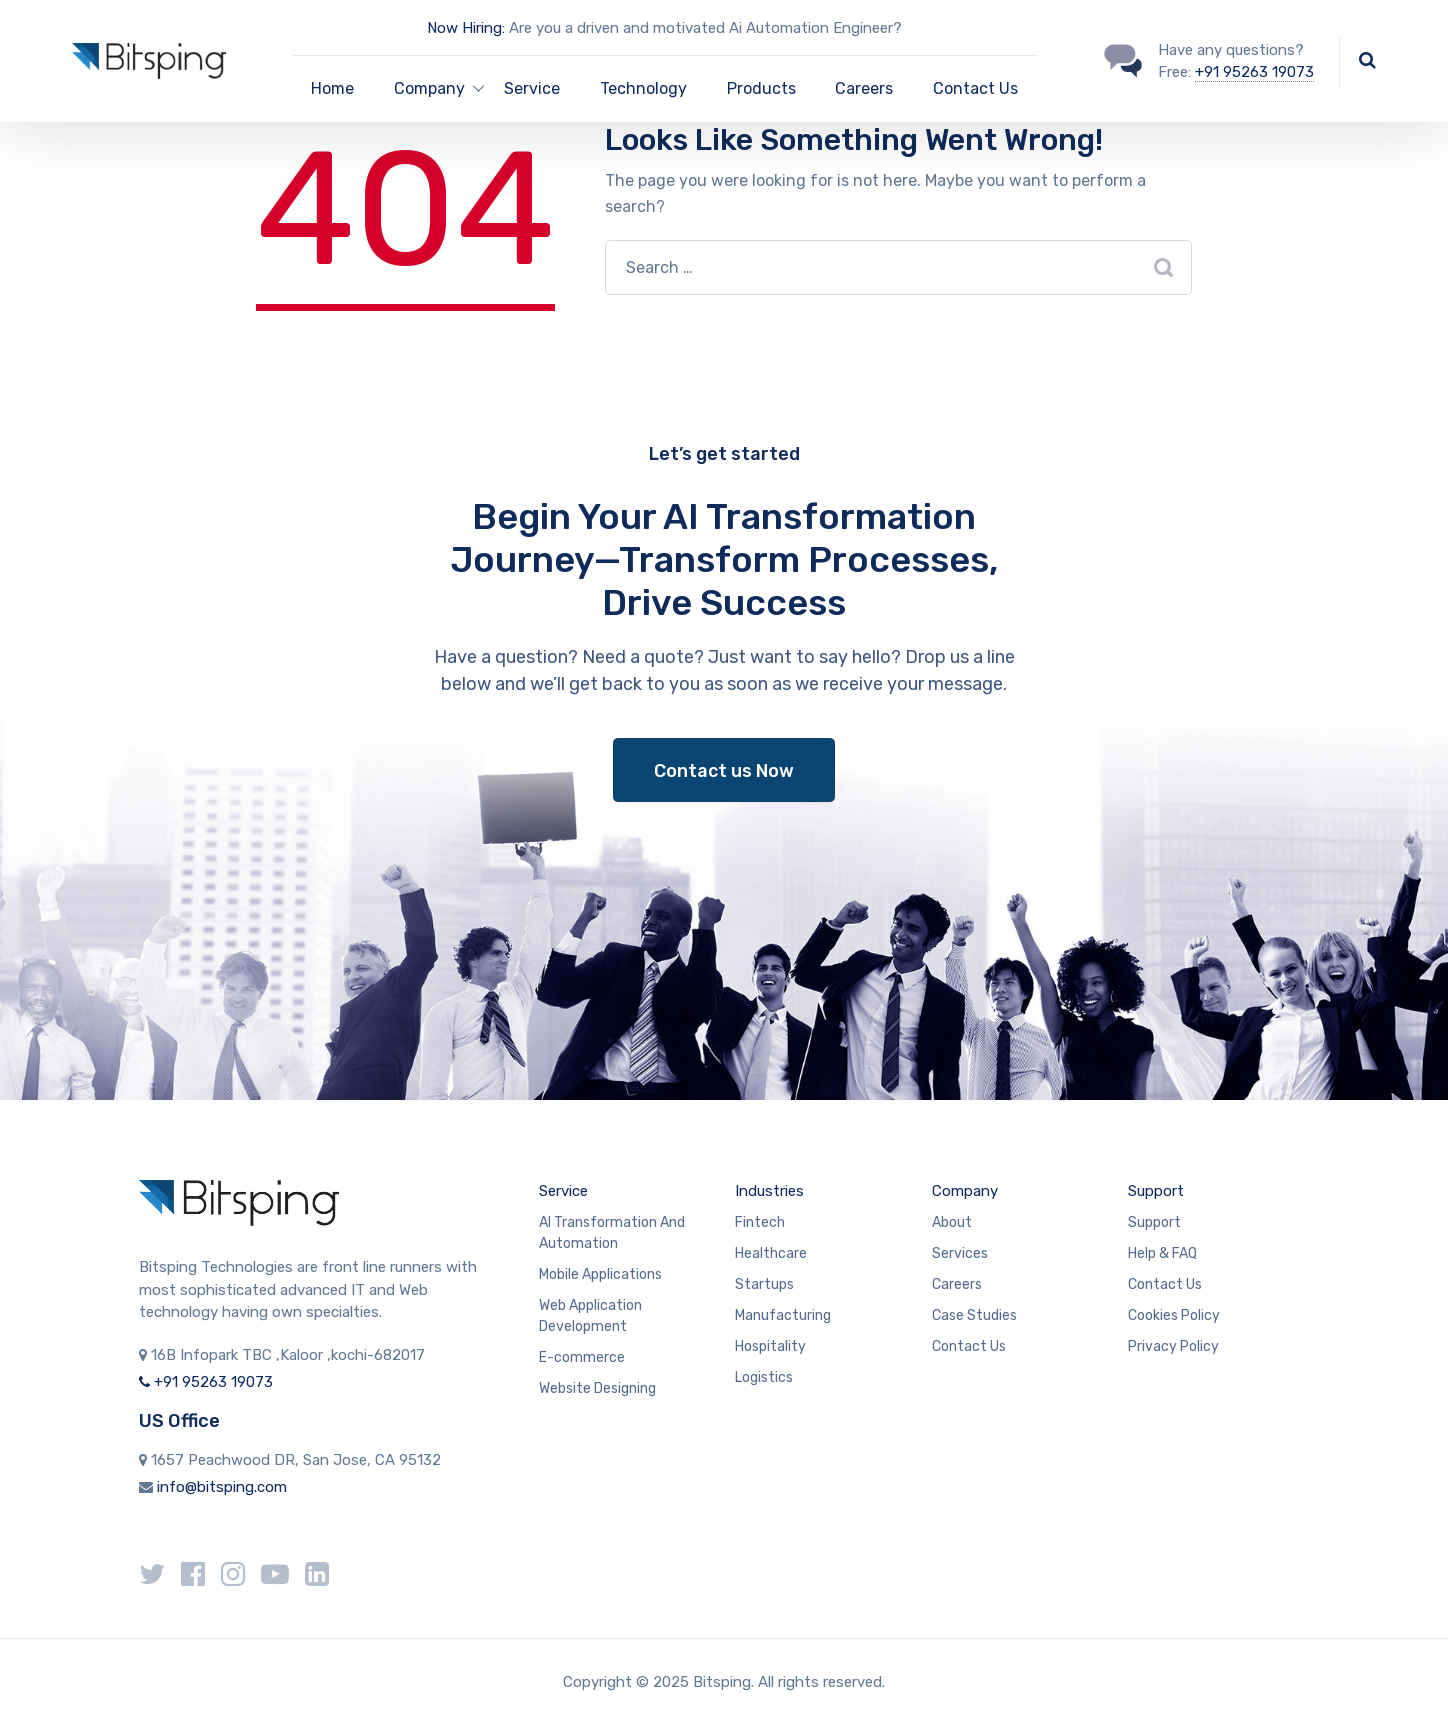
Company (965, 1191)
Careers (864, 88)
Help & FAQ (1162, 1253)
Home (332, 88)
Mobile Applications (600, 1274)
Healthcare (771, 1253)
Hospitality (770, 1346)
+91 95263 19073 (1254, 72)
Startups (764, 1284)
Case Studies (974, 1315)
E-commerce (582, 1357)
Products (761, 88)
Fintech (760, 1222)
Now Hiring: (466, 28)
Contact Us (975, 88)
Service (532, 88)
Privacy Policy (1173, 1346)
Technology (643, 88)
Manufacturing (783, 1315)
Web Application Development (590, 1316)
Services (960, 1253)
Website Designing (597, 1388)
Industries (769, 1191)
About (952, 1222)
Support (1156, 1191)
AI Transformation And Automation (612, 1233)
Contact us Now (724, 771)
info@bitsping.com (222, 1487)
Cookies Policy (1174, 1315)
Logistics (764, 1377)
